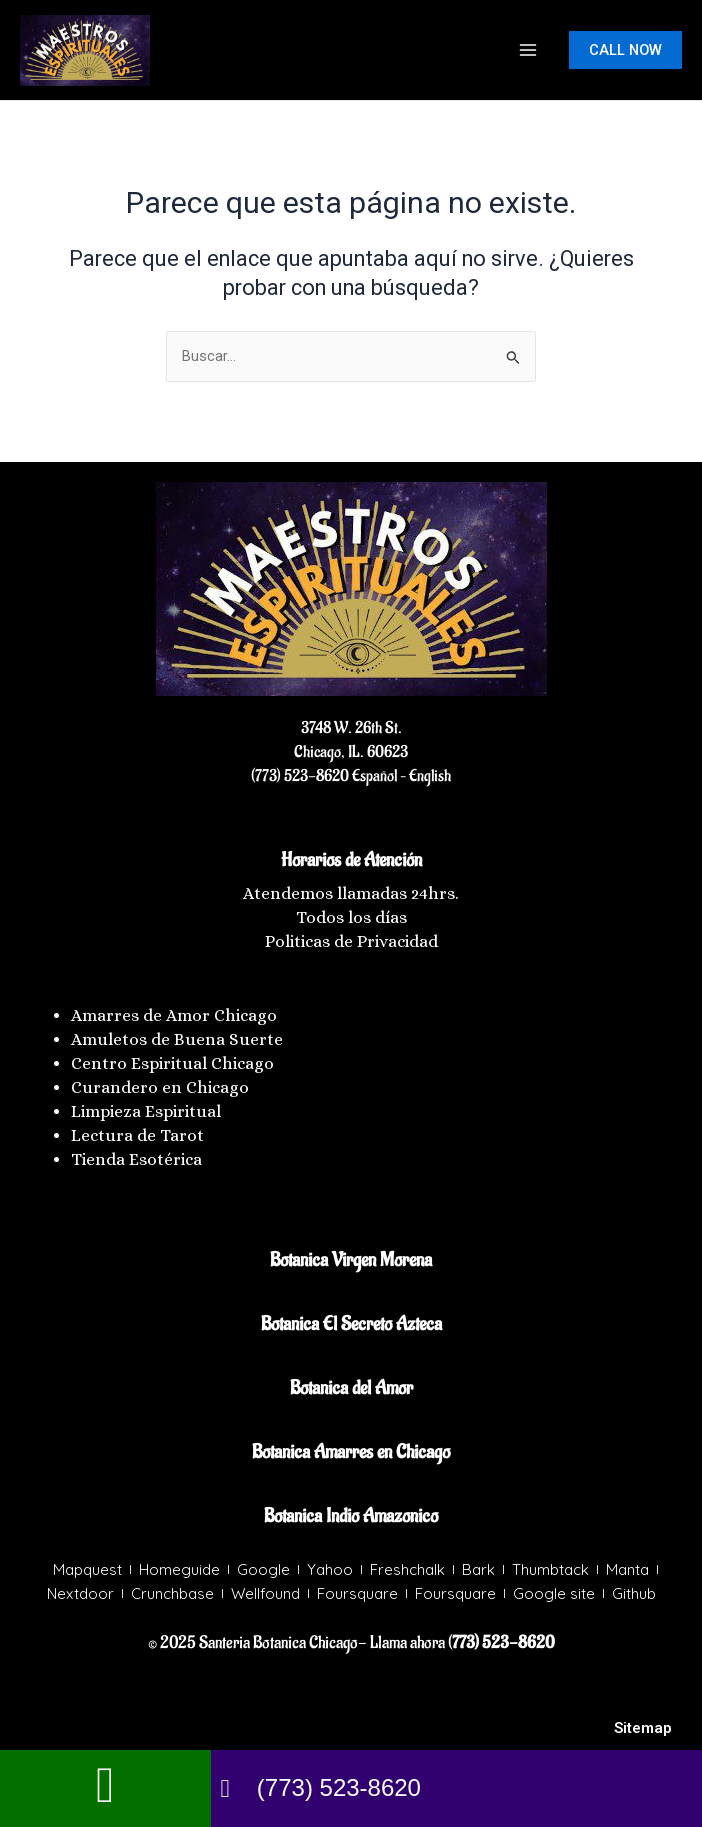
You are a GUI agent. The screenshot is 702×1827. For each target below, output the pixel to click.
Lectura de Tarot (137, 1135)
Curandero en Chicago (160, 1087)
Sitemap (643, 1728)
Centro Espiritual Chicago (172, 1063)
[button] (625, 50)
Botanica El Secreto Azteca (351, 1324)
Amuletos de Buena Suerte (177, 1039)
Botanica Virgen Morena (351, 1260)
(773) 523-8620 (300, 776)
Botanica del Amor (351, 1388)
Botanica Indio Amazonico (351, 1516)
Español (373, 776)
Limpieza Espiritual (146, 1111)
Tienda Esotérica (138, 1159)
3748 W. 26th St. (351, 728)
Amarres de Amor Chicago (174, 1015)
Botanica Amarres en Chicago (351, 1452)
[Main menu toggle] (528, 50)
